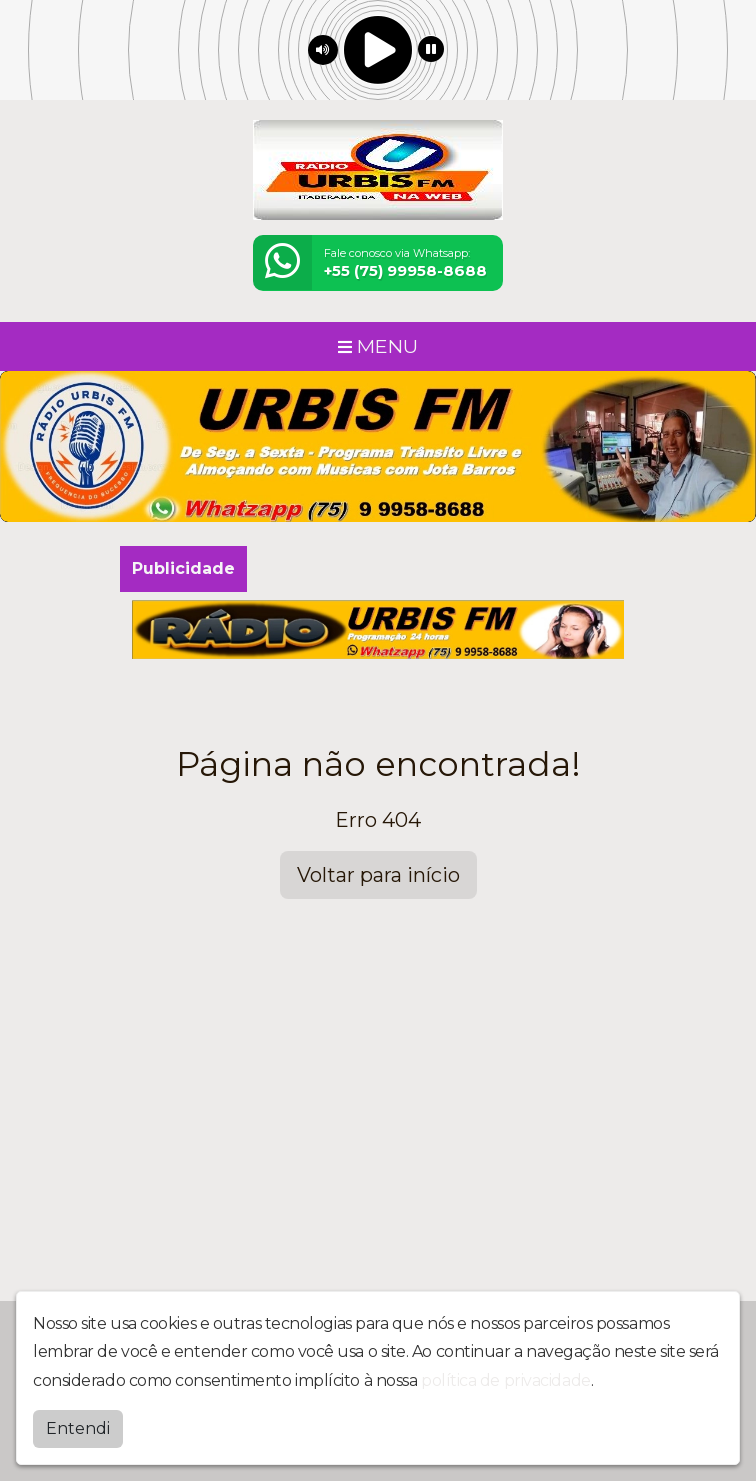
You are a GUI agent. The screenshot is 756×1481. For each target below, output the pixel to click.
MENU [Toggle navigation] (378, 346)
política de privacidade (506, 1378)
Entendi (78, 1426)
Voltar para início (378, 875)
